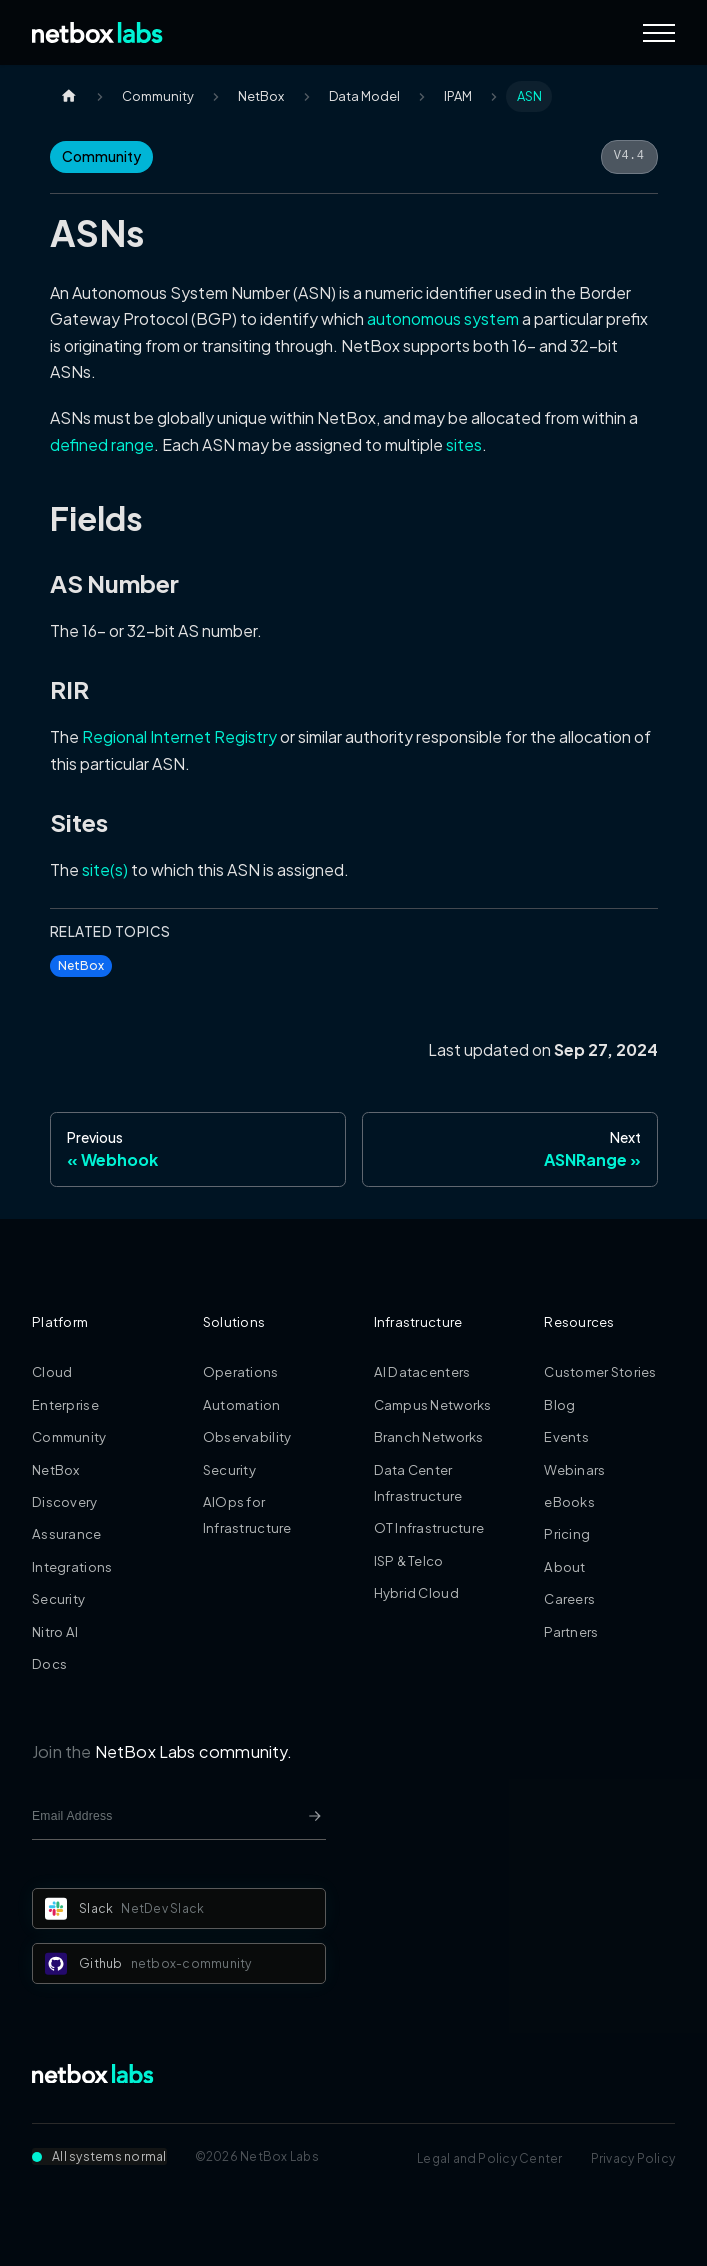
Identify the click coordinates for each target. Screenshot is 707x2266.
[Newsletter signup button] (315, 1816)
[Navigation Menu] (659, 33)
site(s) (105, 869)
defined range (102, 444)
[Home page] (69, 96)
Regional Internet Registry (179, 736)
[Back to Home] (97, 32)
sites (464, 444)
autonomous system (443, 318)
